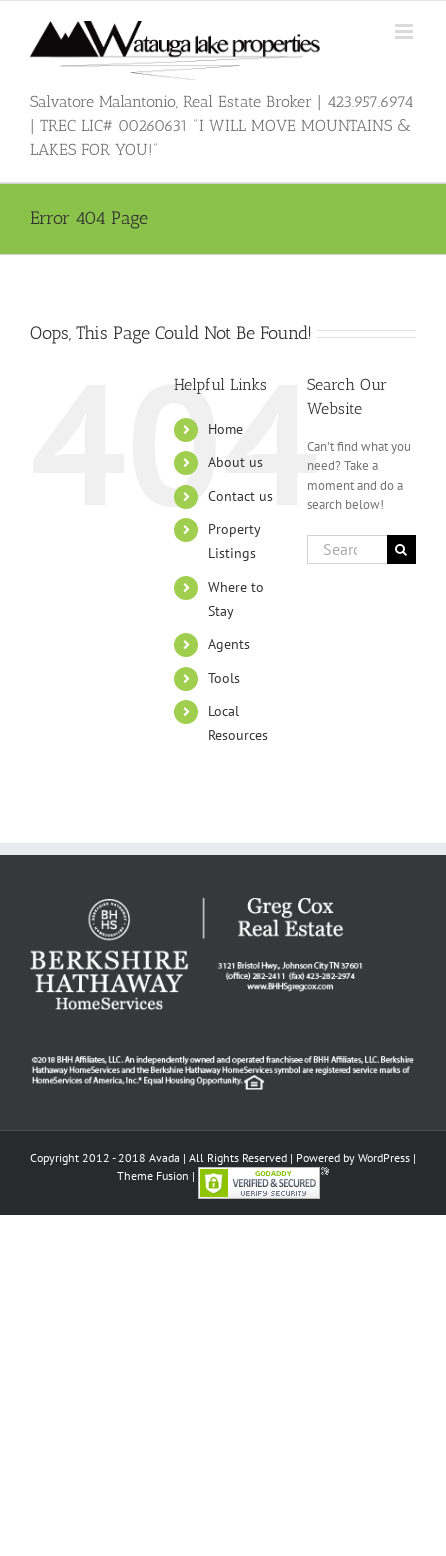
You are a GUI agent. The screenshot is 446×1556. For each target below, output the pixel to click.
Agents (229, 644)
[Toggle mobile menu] (405, 31)
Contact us (240, 496)
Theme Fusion (153, 1175)
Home (225, 429)
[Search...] (347, 549)
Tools (224, 678)
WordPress (384, 1157)
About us (235, 462)
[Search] (401, 549)
